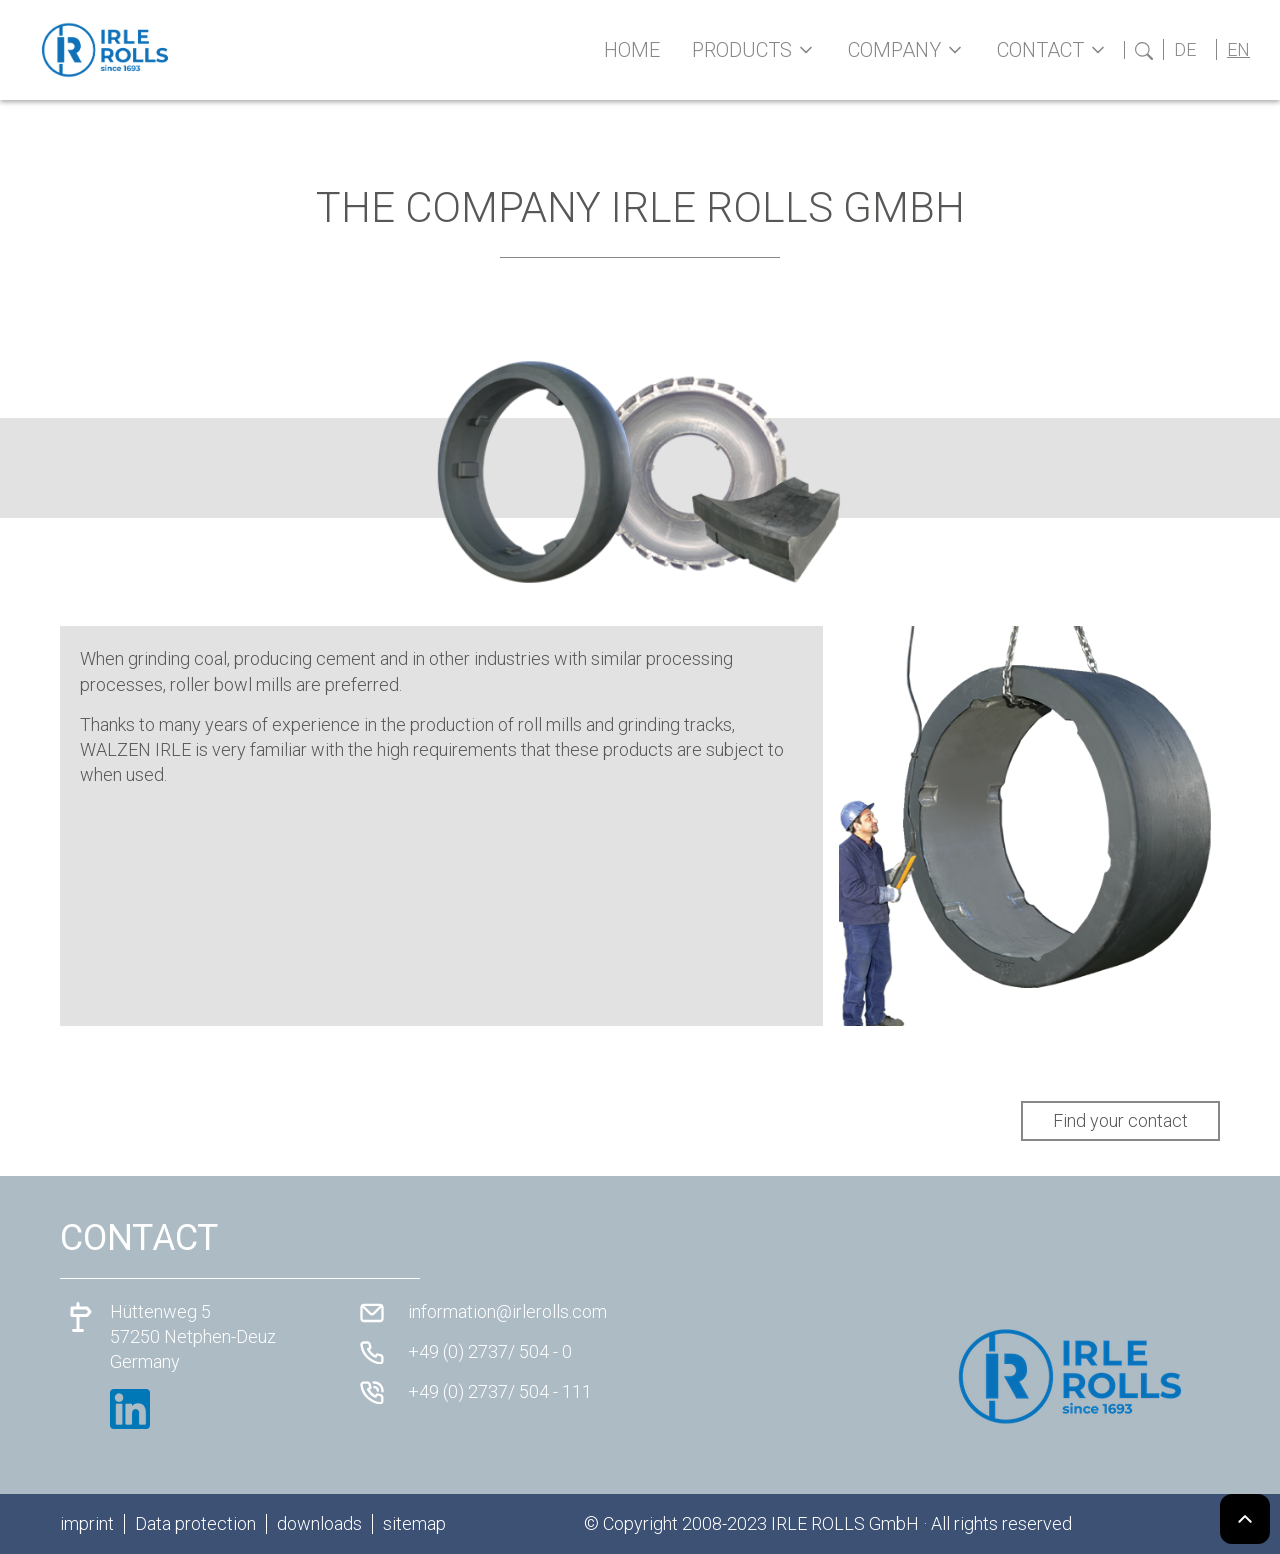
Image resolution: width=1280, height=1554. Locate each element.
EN (1238, 49)
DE (1185, 49)
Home (632, 50)
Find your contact (1120, 1120)
